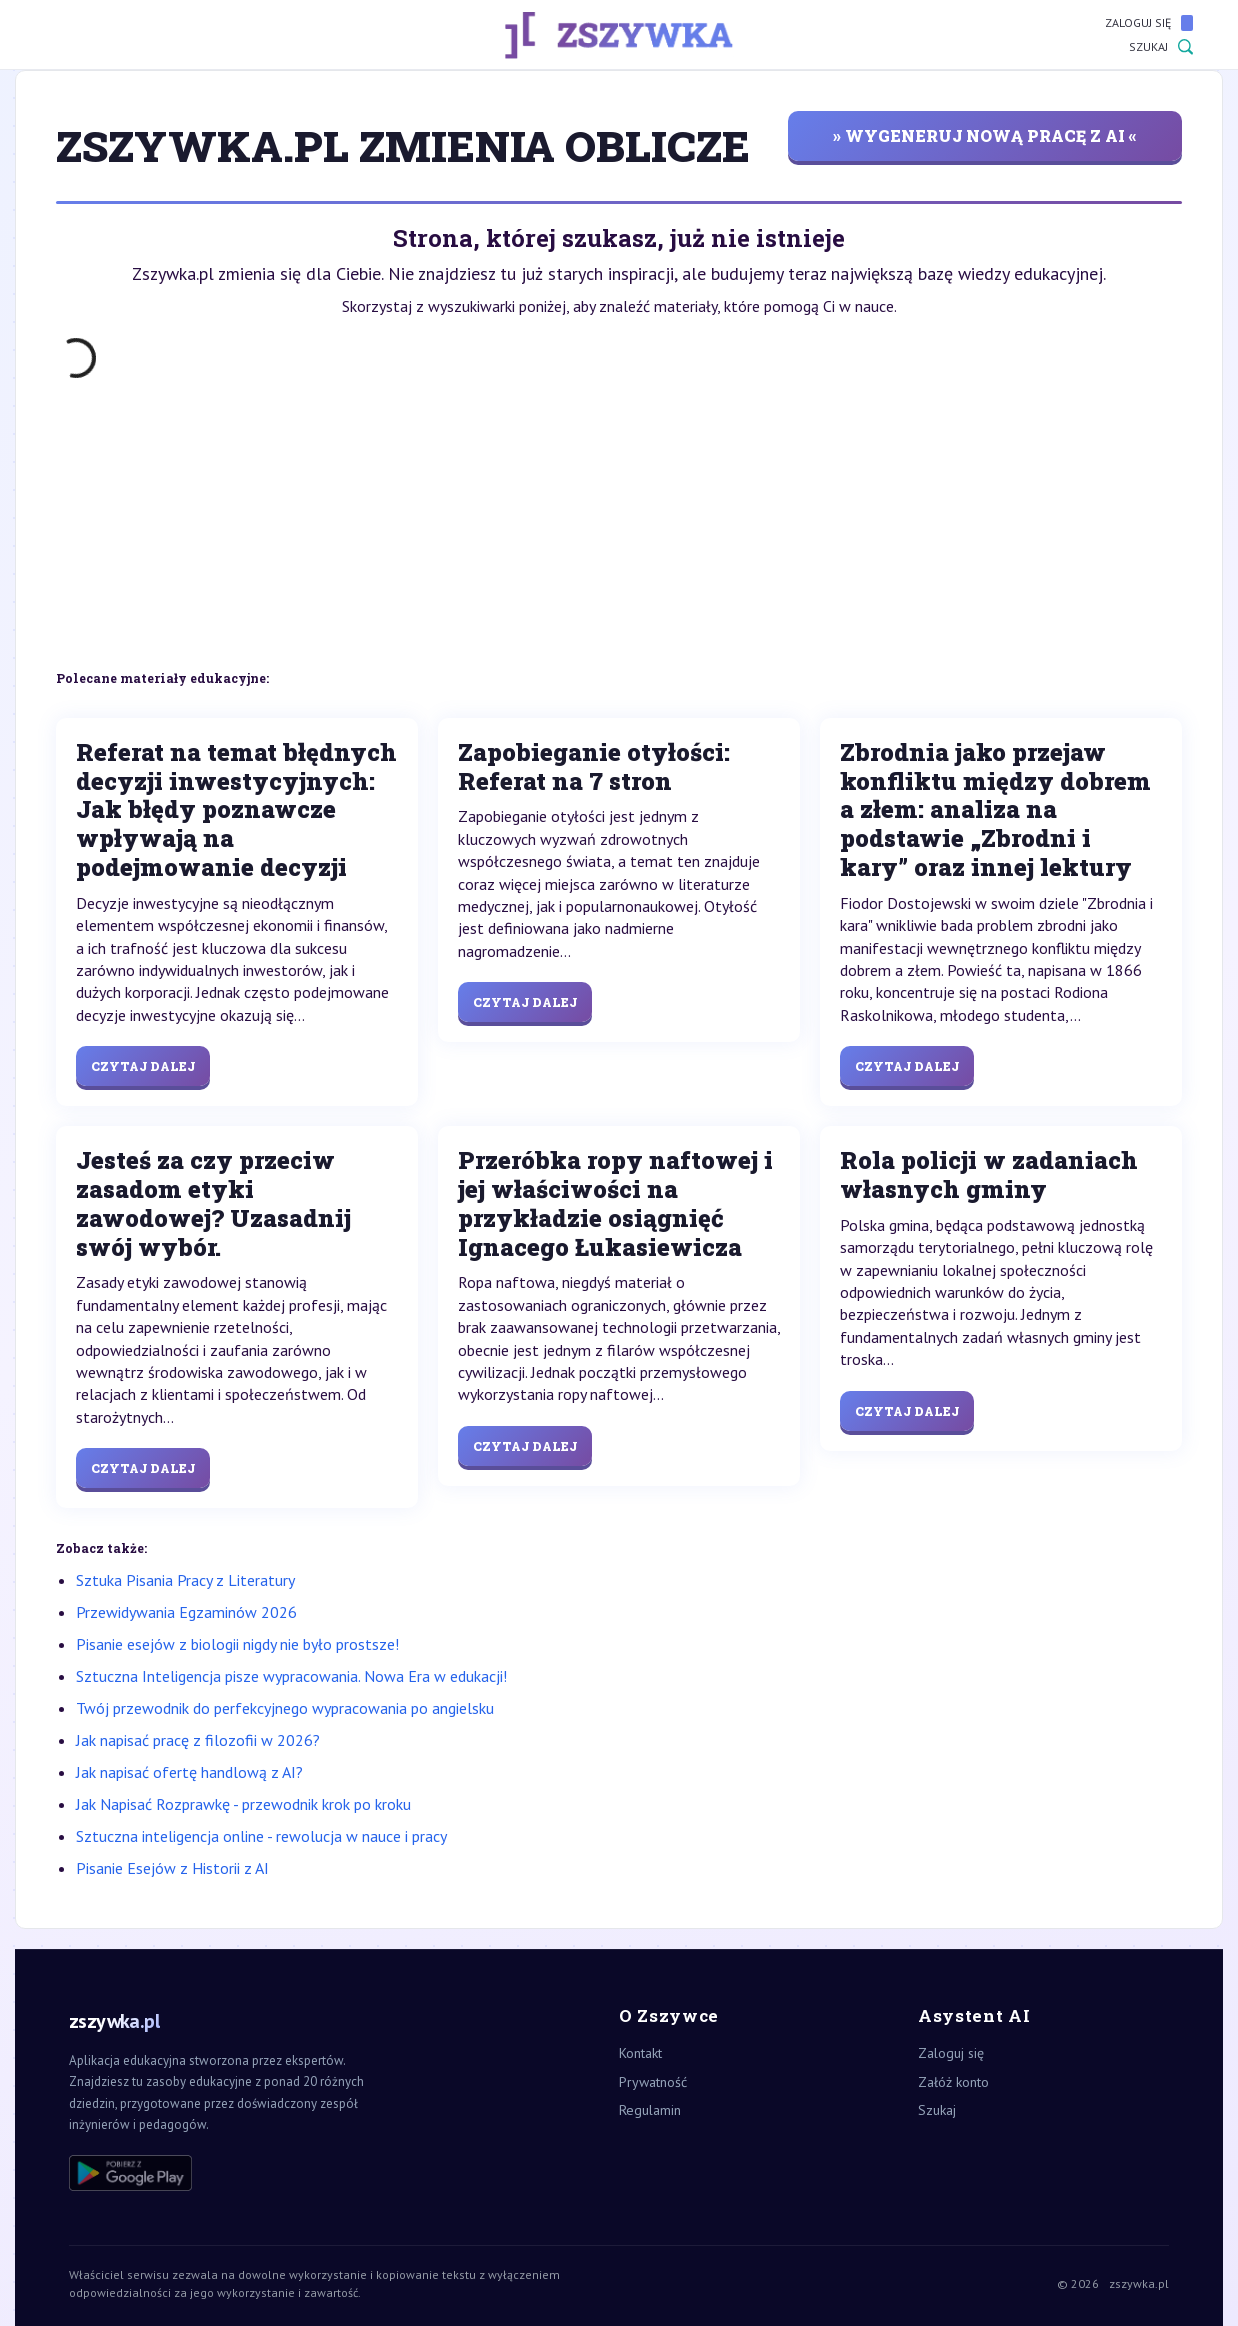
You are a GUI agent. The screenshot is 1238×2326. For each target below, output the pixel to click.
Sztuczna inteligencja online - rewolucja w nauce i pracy (261, 1836)
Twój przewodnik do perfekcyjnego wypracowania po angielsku (285, 1708)
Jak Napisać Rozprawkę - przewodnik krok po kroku (243, 1804)
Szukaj (1161, 47)
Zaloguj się (1149, 23)
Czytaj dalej (143, 1066)
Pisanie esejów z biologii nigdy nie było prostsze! (237, 1644)
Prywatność (653, 2082)
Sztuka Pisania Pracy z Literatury (185, 1580)
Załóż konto (953, 2082)
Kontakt (640, 2053)
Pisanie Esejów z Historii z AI (172, 1868)
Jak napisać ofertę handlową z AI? (189, 1772)
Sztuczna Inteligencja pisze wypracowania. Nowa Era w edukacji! (291, 1676)
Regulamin (650, 2110)
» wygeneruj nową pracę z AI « (985, 135)
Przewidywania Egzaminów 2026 (186, 1612)
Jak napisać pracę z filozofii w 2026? (198, 1740)
